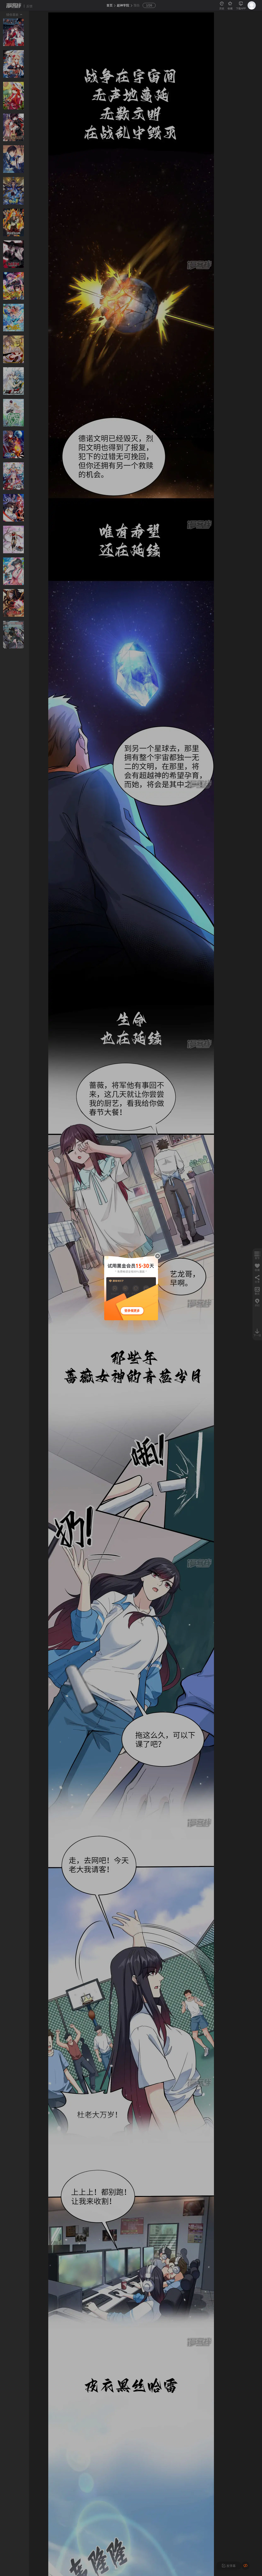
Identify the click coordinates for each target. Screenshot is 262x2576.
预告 (137, 5)
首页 (109, 5)
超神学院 (123, 5)
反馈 (29, 6)
